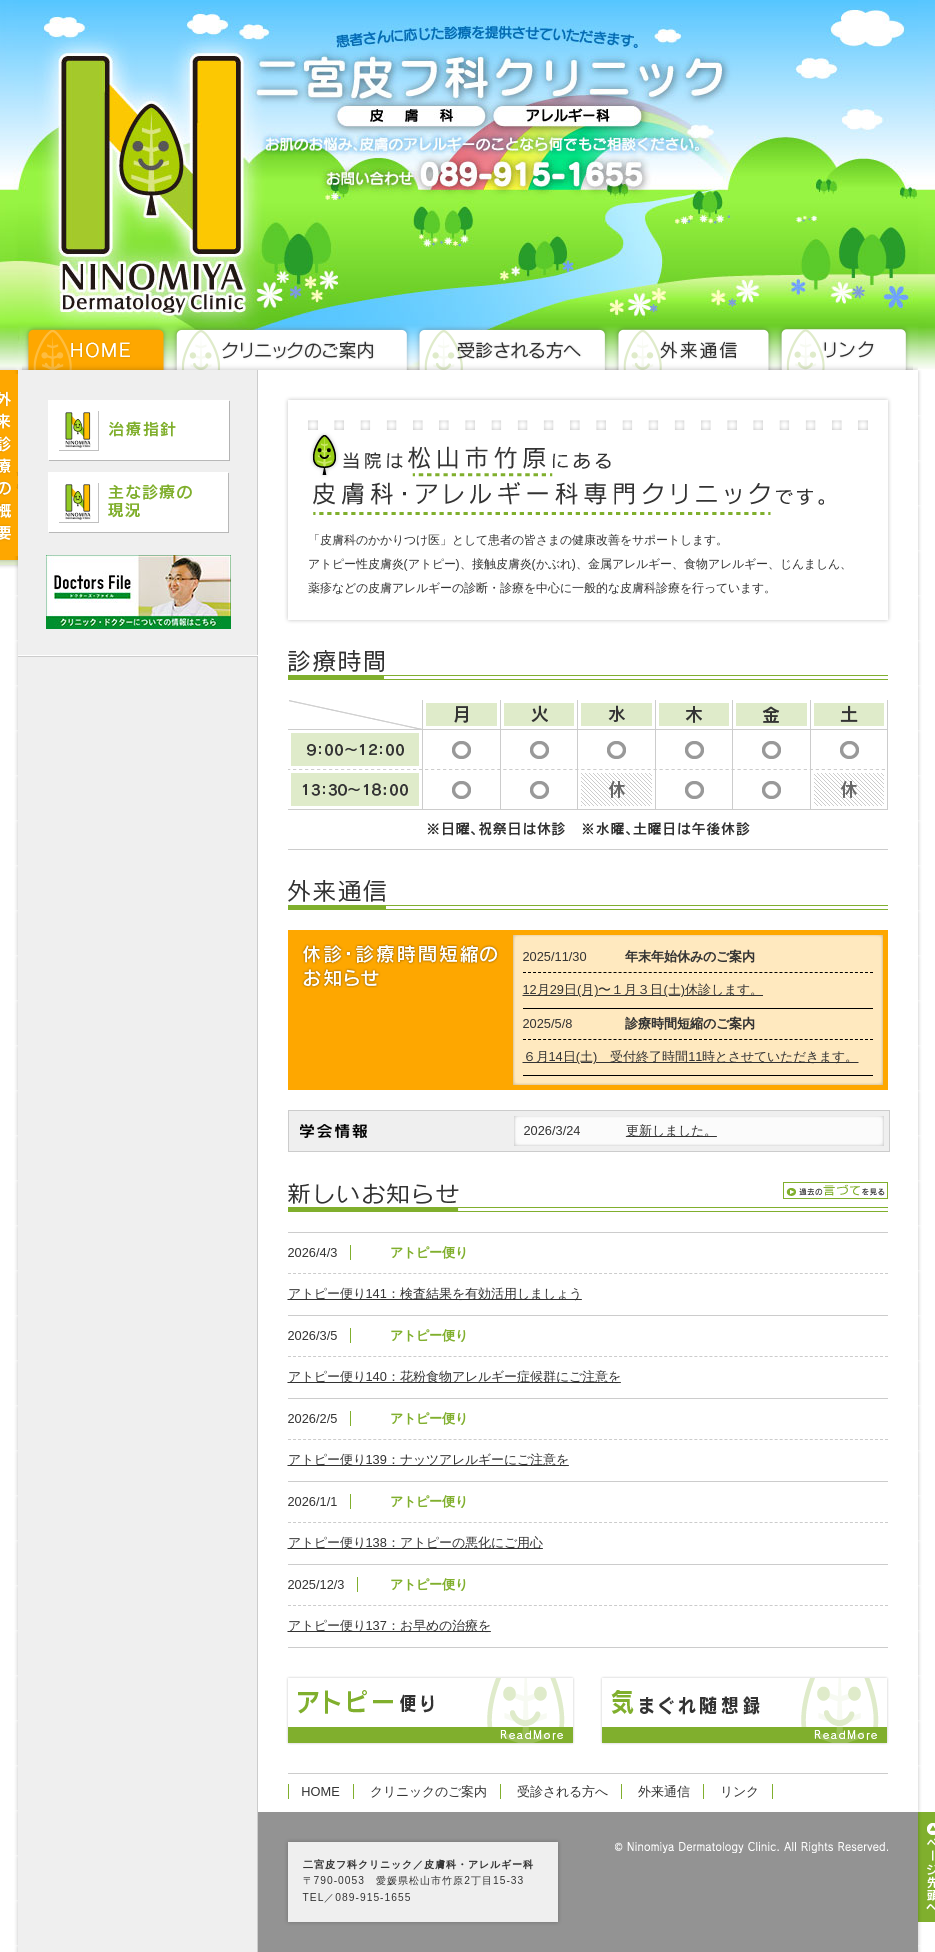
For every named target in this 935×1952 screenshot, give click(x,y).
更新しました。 (671, 1130)
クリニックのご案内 (428, 1791)
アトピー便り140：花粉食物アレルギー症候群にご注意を (454, 1376)
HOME (320, 1791)
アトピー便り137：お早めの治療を (389, 1625)
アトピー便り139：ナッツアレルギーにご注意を (428, 1459)
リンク (739, 1791)
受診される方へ (562, 1791)
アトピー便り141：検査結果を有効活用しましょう (435, 1293)
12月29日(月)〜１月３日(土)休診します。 (643, 989)
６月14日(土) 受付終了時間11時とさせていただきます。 (691, 1056)
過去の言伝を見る (835, 1190)
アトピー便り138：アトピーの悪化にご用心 (415, 1542)
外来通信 (664, 1791)
